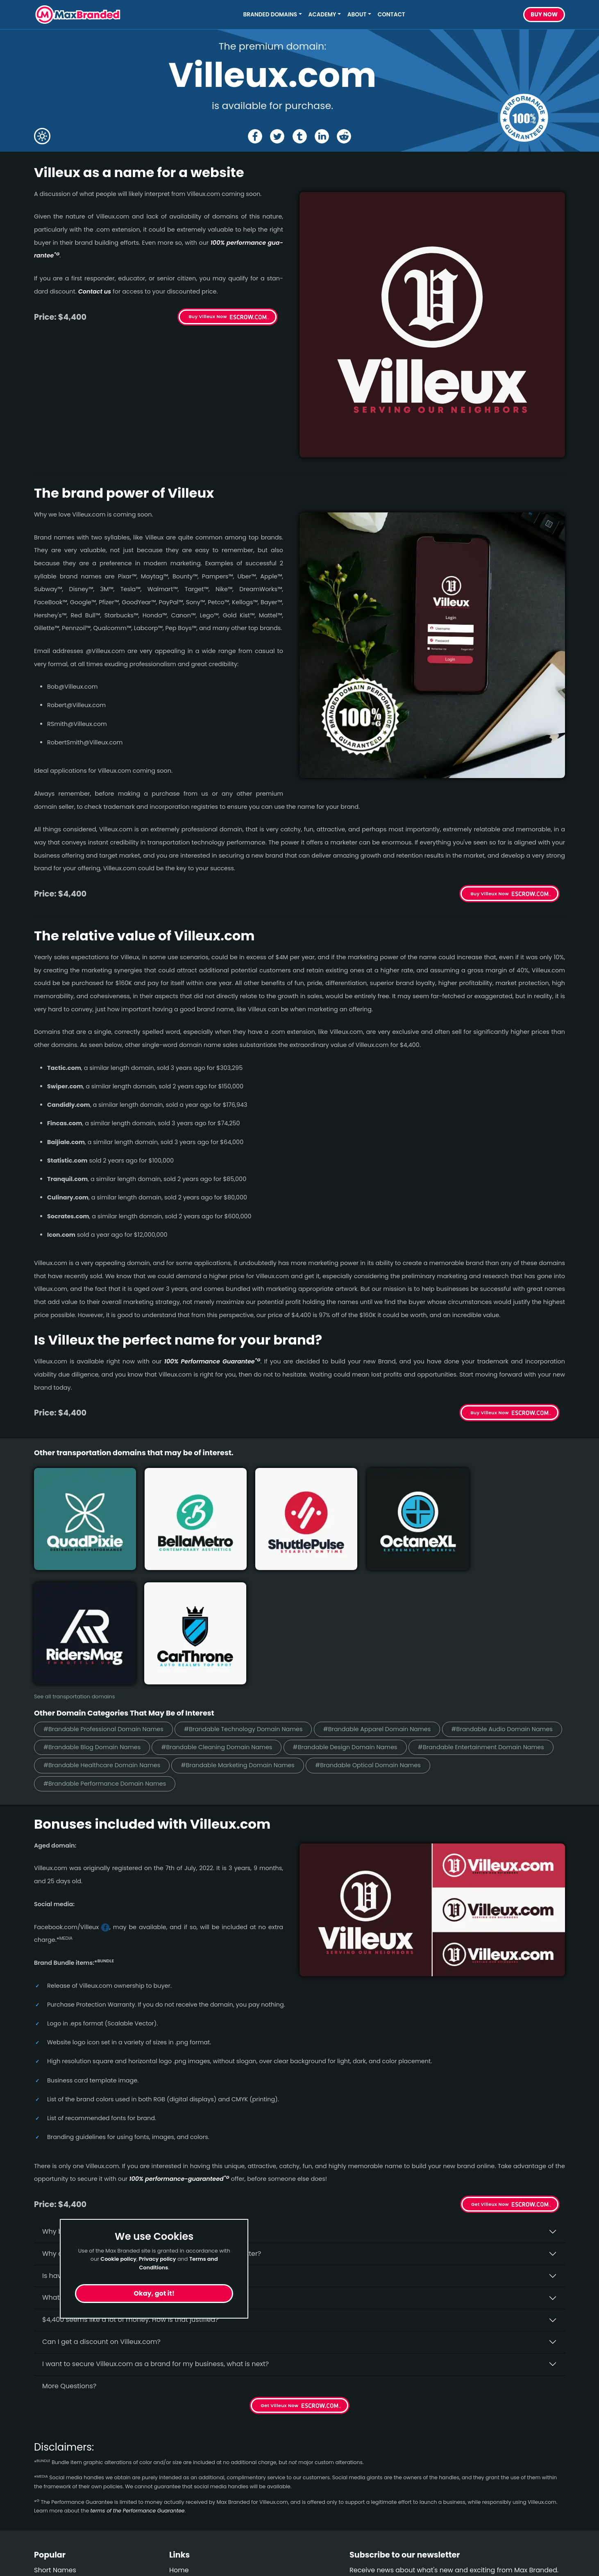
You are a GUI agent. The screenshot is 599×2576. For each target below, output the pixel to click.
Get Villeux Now (490, 2069)
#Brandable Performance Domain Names (240, 1648)
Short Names (55, 2435)
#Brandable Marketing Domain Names (401, 1630)
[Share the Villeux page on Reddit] (345, 136)
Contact (391, 14)
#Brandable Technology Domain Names (253, 1593)
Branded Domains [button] (270, 14)
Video (43, 2509)
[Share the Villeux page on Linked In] (322, 136)
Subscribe (542, 2457)
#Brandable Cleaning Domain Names (353, 1611)
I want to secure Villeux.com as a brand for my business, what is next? (155, 2229)
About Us (183, 2450)
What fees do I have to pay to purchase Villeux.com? (127, 2163)
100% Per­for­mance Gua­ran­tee (212, 1361)
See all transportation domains (74, 1560)
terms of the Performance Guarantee (137, 2376)
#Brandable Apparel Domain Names (393, 1593)
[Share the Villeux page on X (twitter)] (277, 136)
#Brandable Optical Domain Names (99, 1648)
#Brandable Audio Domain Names (97, 1611)
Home (179, 2435)
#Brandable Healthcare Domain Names (258, 1630)
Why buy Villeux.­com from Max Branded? (108, 2097)
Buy (544, 15)
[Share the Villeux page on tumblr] (300, 136)
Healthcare (52, 2450)
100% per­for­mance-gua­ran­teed (179, 2044)
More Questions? (69, 2251)
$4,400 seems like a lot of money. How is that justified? (130, 2185)
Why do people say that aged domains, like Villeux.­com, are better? (151, 2118)
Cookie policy (118, 2258)
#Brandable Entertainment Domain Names (110, 1630)
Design (45, 2494)
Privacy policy (157, 2258)
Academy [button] (322, 14)
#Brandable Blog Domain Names (222, 1611)
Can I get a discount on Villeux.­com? (101, 2207)
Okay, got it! (154, 2293)
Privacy (181, 2494)
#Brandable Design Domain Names (488, 1611)
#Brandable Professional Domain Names (107, 1593)
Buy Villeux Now (207, 316)
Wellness (48, 2464)
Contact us (94, 291)
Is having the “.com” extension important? (110, 2141)
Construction (55, 2479)
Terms (179, 2479)
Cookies (182, 2509)
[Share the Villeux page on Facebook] (254, 136)
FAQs (177, 2464)
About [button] (356, 14)
